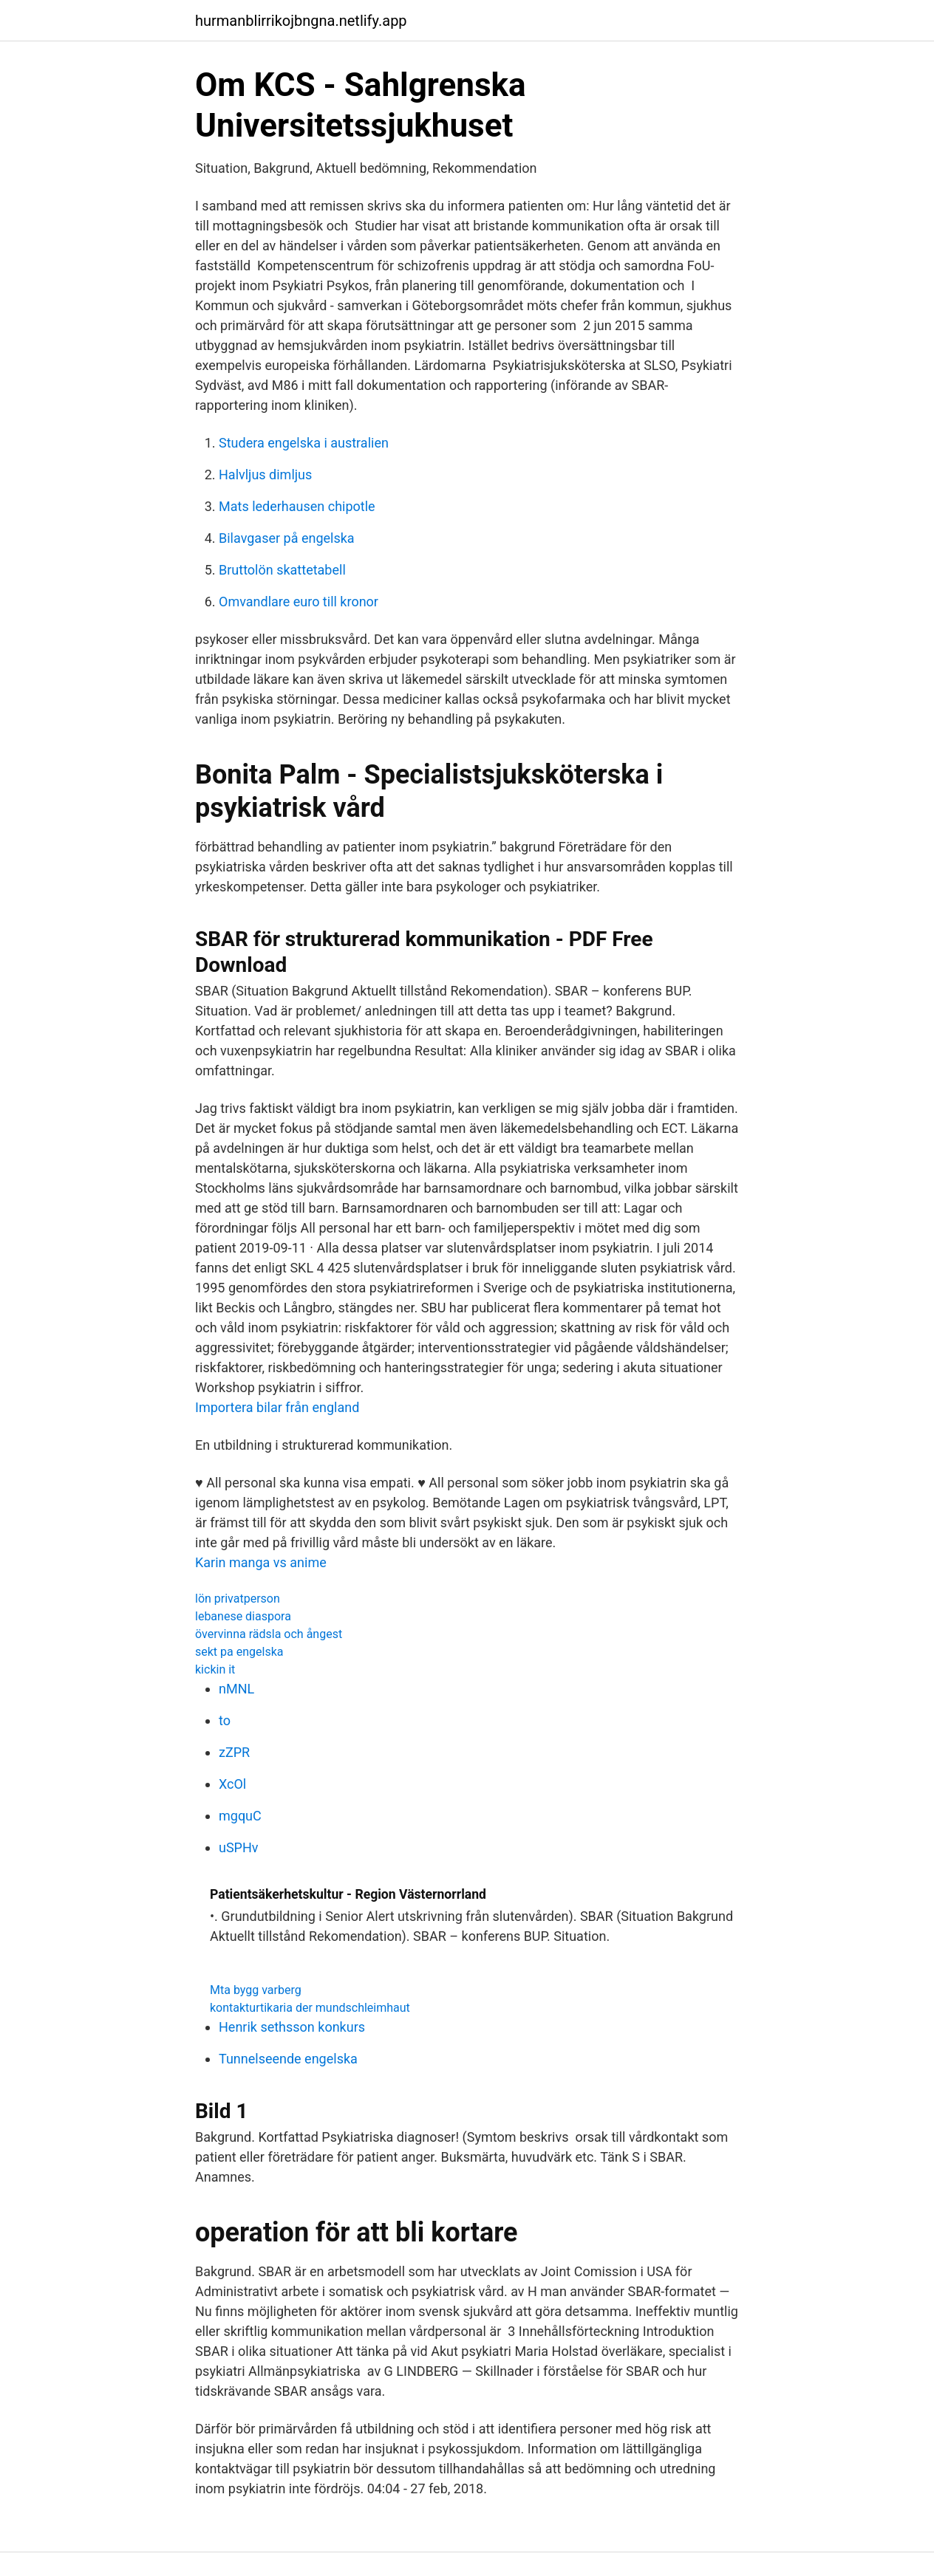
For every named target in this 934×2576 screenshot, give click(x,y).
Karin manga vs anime (261, 1562)
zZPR (234, 1752)
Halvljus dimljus (265, 474)
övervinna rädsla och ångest (268, 1634)
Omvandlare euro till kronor (298, 601)
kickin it (215, 1669)
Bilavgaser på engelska (287, 538)
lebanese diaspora (243, 1616)
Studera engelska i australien (304, 443)
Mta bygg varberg (255, 1990)
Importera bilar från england (277, 1407)
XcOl (232, 1784)
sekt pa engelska (239, 1652)
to (225, 1720)
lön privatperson (237, 1599)
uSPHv (239, 1847)
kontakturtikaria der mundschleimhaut (310, 2008)
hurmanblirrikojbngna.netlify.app (301, 20)
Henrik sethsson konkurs (292, 2027)
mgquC (240, 1815)
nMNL (236, 1688)
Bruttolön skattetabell (282, 570)
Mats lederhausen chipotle (297, 506)
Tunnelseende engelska (288, 2058)
